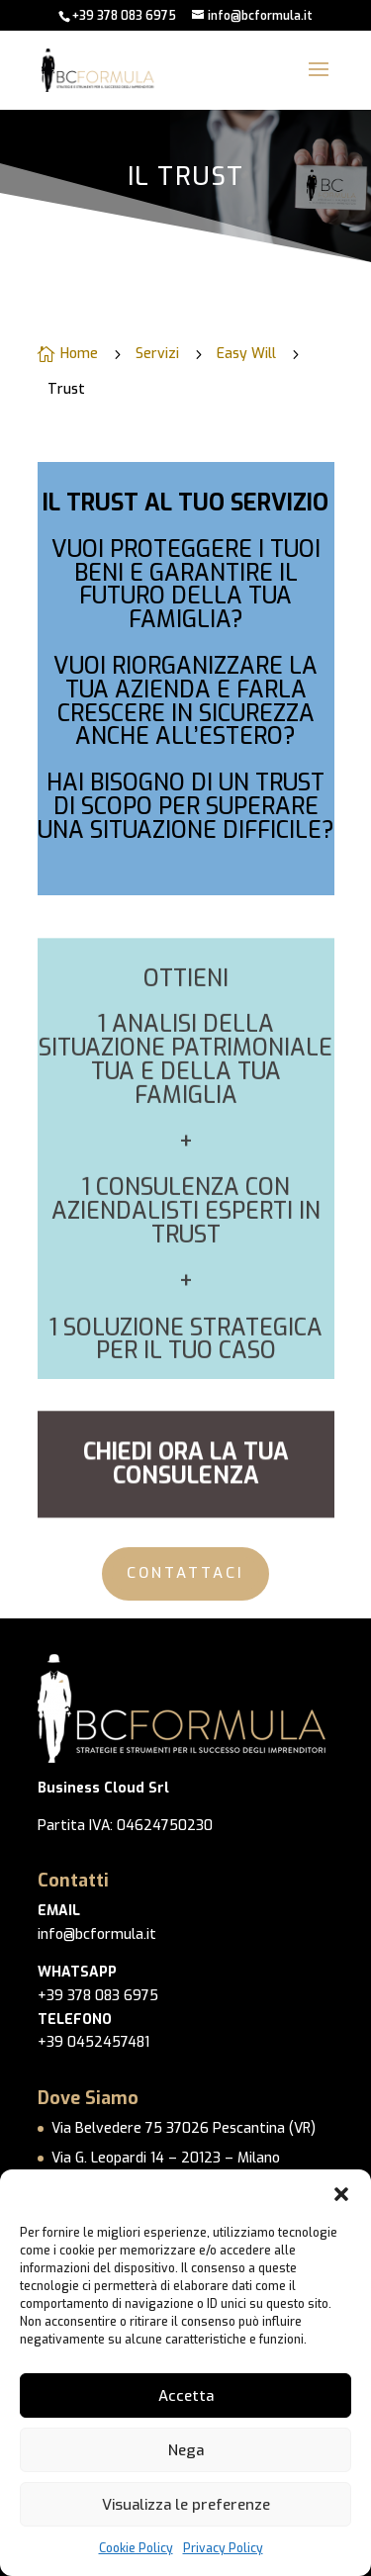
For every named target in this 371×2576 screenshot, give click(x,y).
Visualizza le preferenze (186, 2505)
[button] (341, 2194)
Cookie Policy (136, 2548)
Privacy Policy (223, 2548)
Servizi (157, 355)
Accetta (186, 2396)
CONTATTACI (185, 1573)
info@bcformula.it (97, 1934)
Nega (186, 2450)
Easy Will (246, 355)
